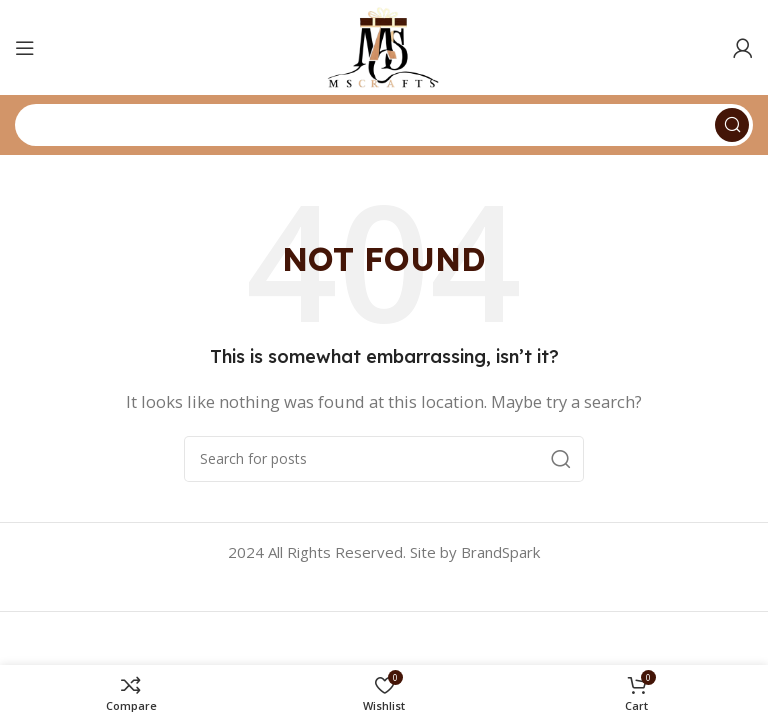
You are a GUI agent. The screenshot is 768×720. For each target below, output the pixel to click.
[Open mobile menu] (25, 48)
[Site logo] (383, 46)
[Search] (384, 125)
